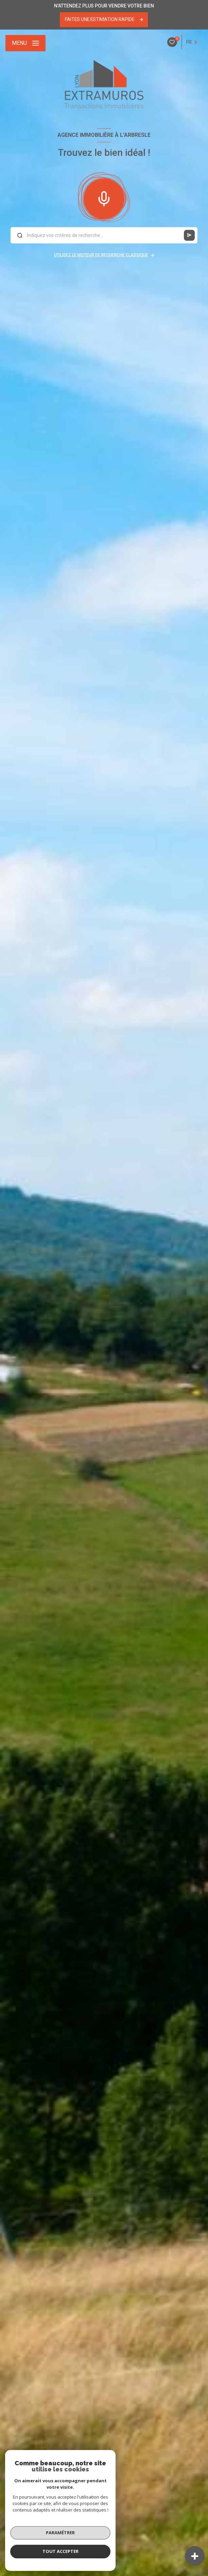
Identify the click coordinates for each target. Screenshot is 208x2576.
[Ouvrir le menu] (25, 43)
